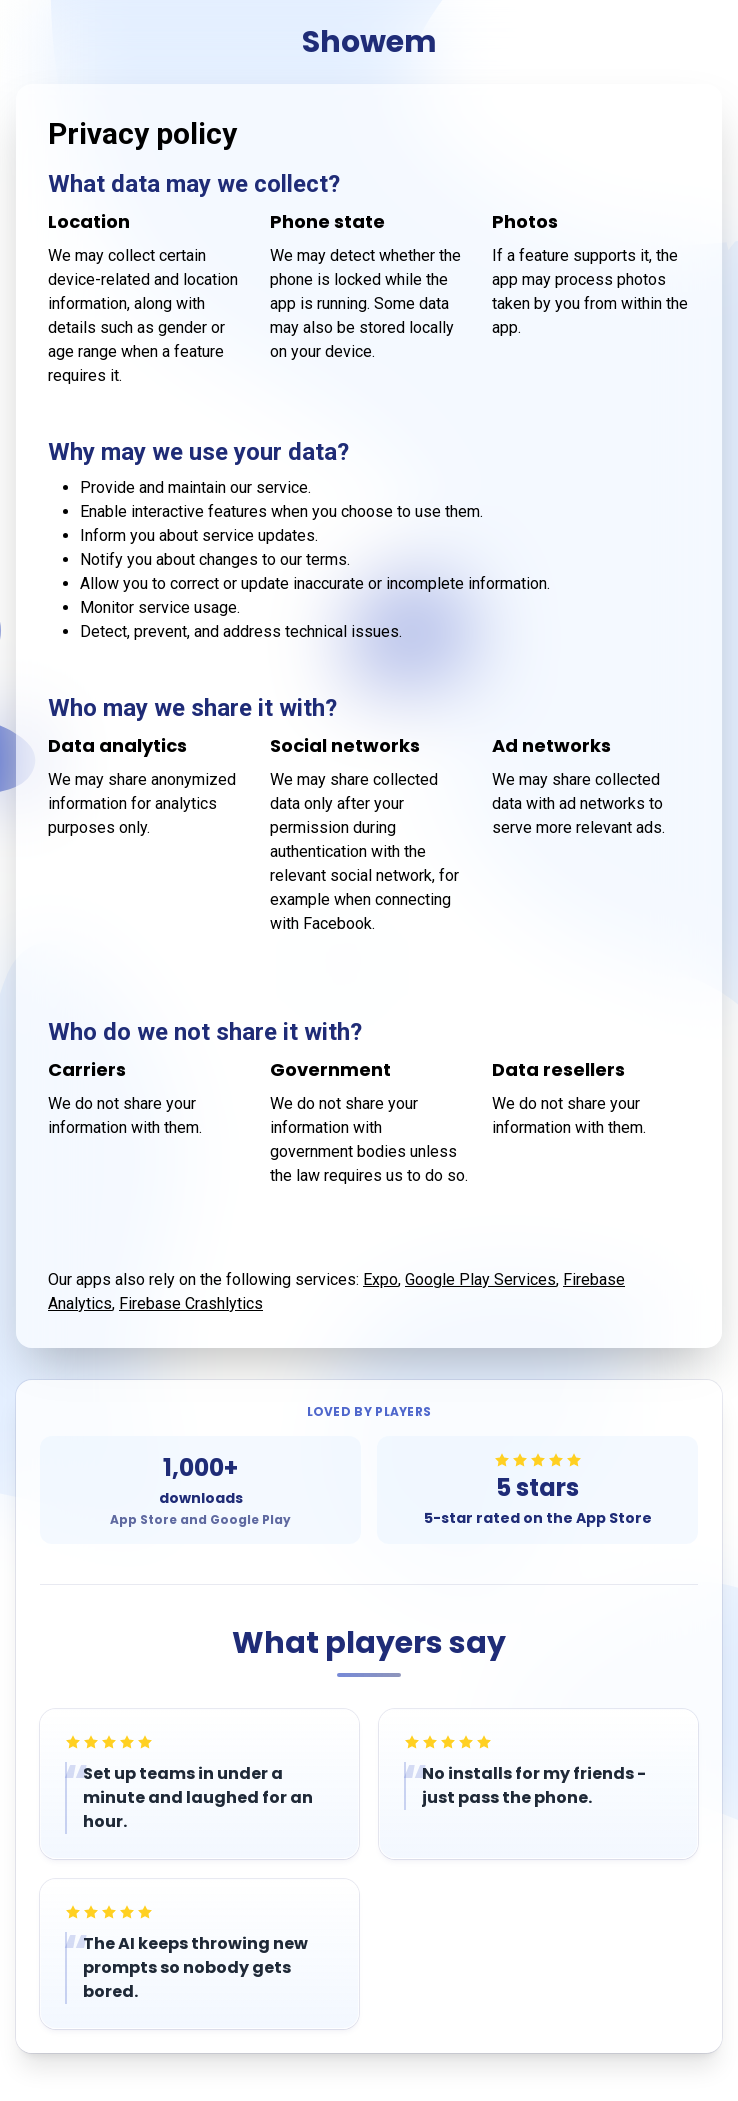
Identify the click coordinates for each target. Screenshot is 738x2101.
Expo (380, 1279)
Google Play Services (480, 1279)
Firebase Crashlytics (191, 1303)
